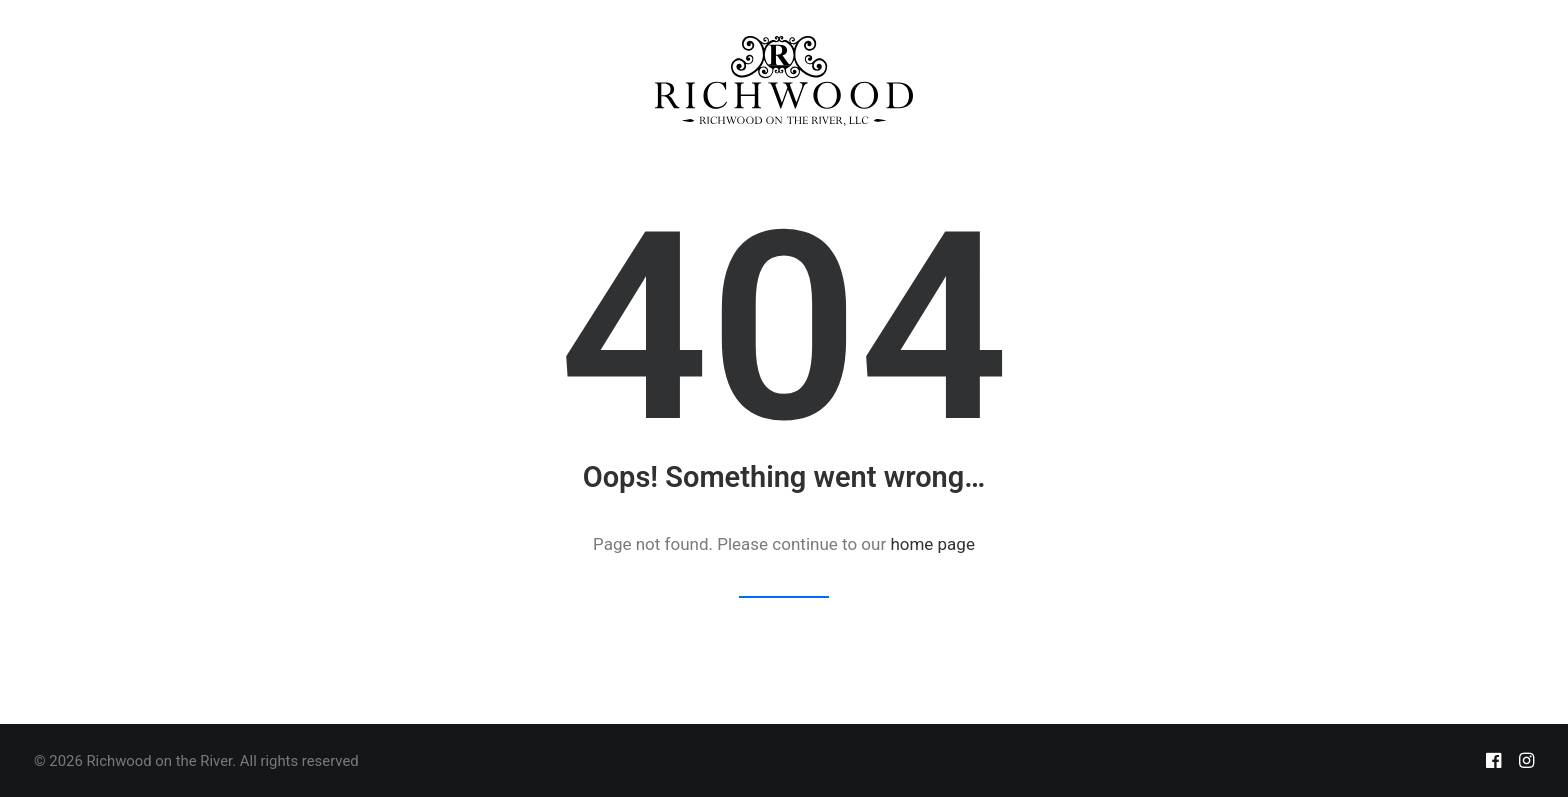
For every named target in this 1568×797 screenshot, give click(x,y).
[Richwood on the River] (784, 81)
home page (932, 544)
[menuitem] (784, 81)
